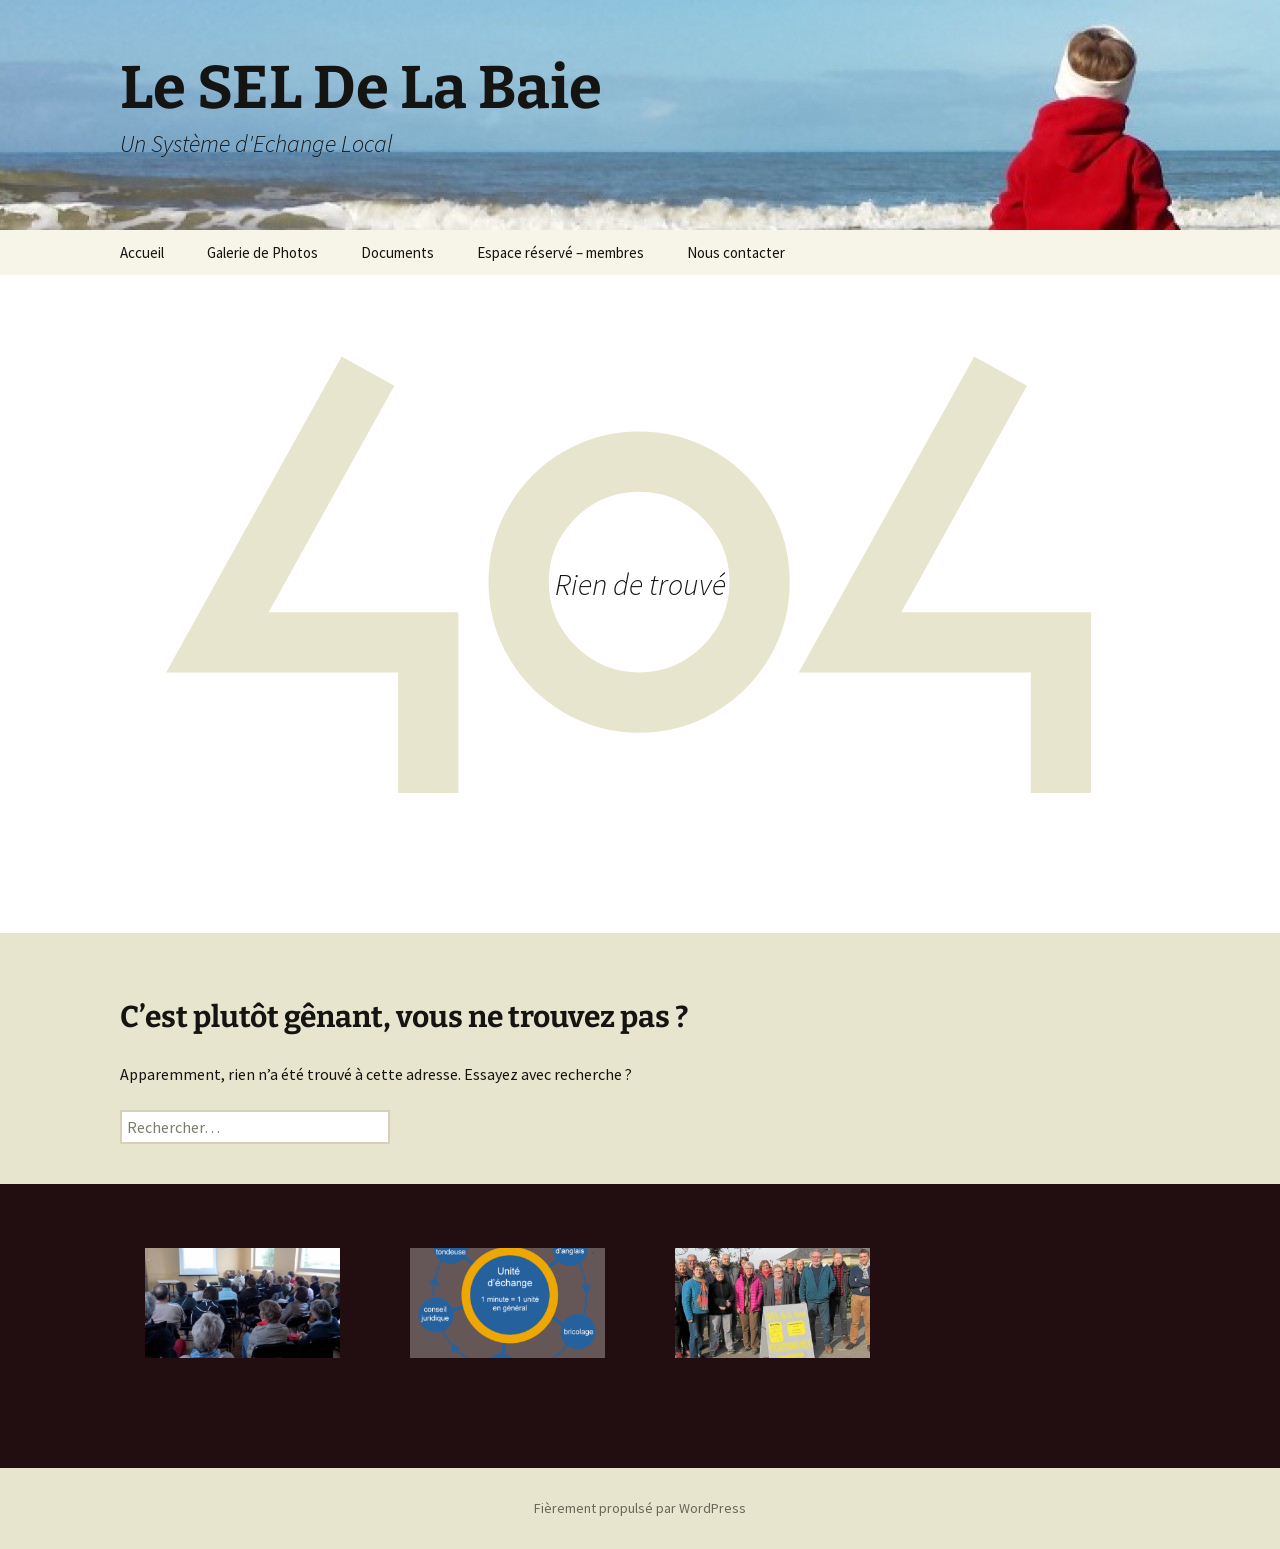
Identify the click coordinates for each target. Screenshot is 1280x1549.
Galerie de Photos (262, 252)
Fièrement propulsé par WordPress (640, 1508)
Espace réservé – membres (560, 252)
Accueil (142, 252)
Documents (397, 252)
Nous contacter (736, 252)
